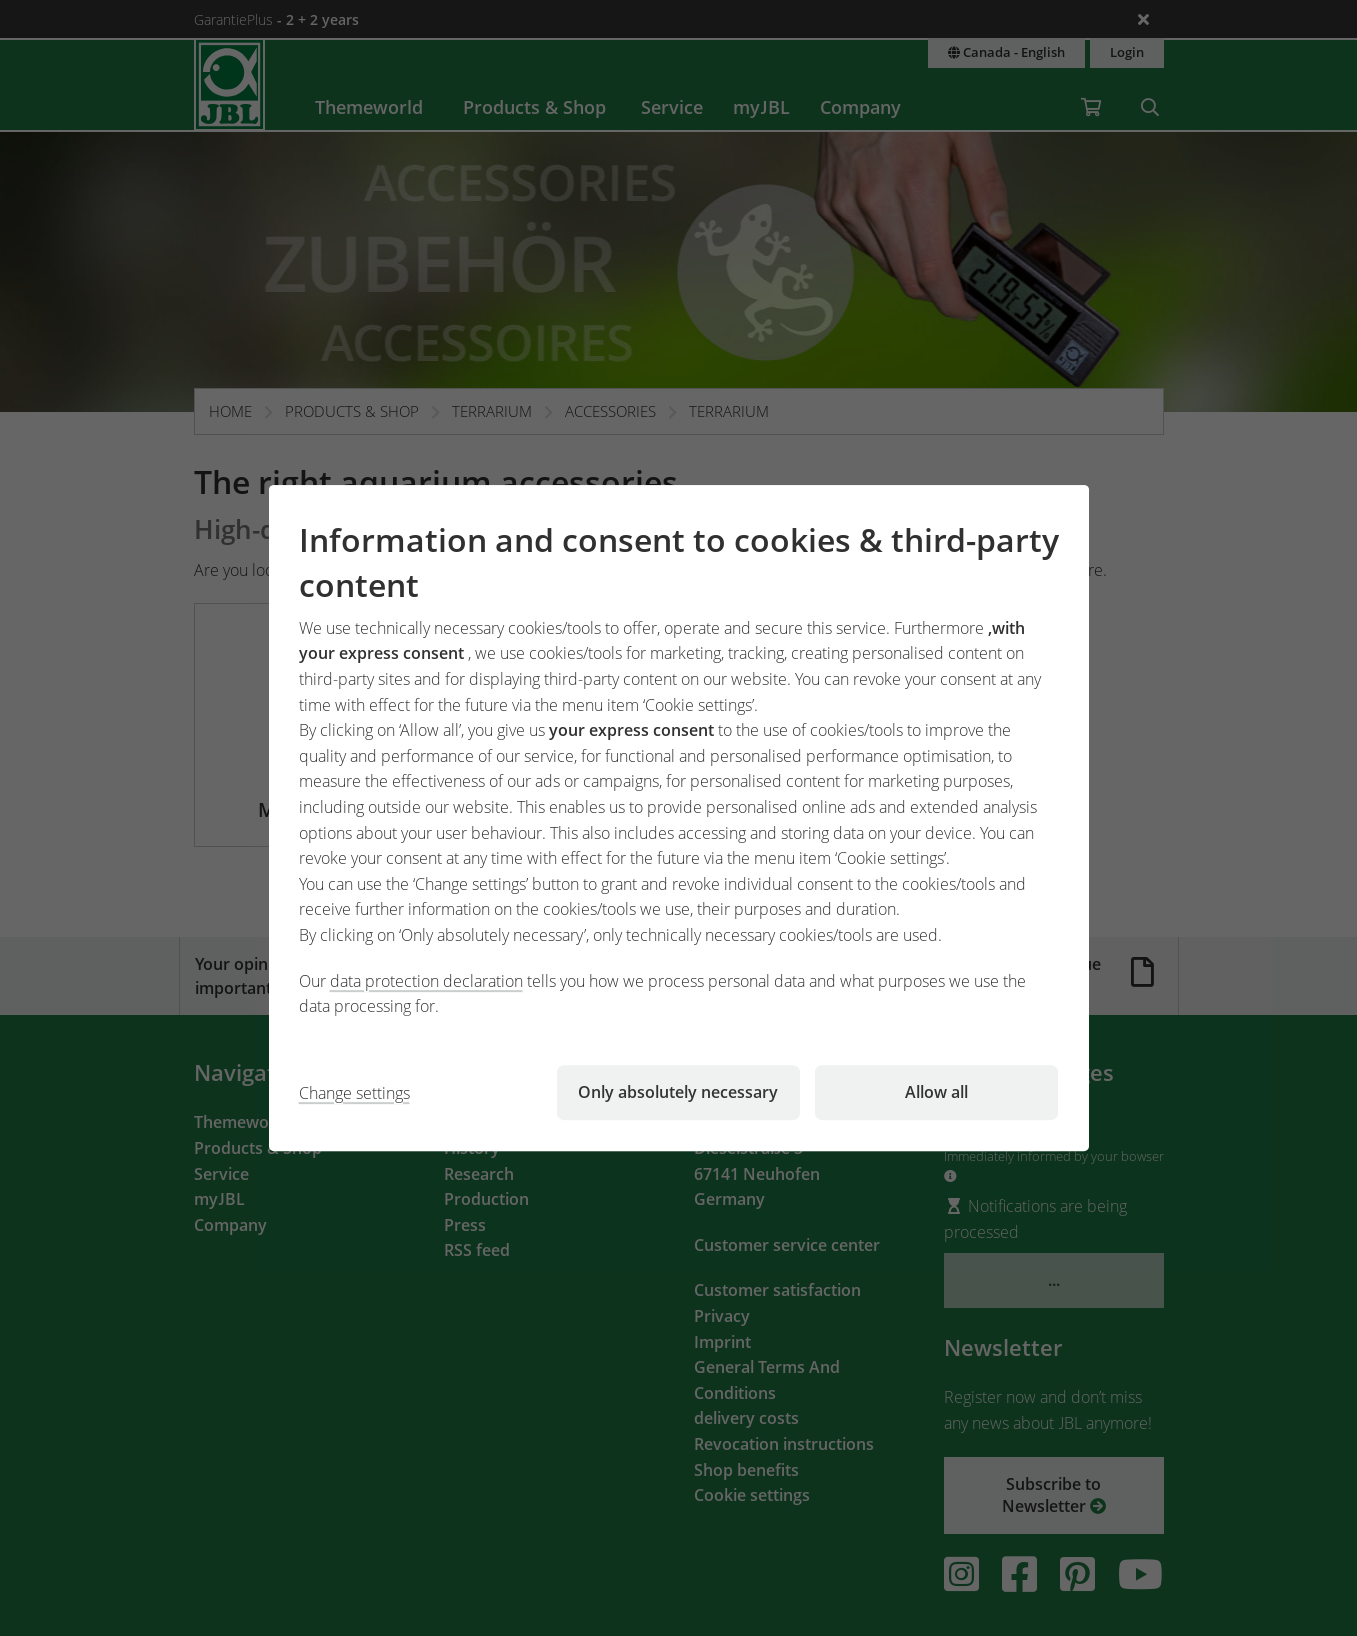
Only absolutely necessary (678, 1092)
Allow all (936, 1092)
